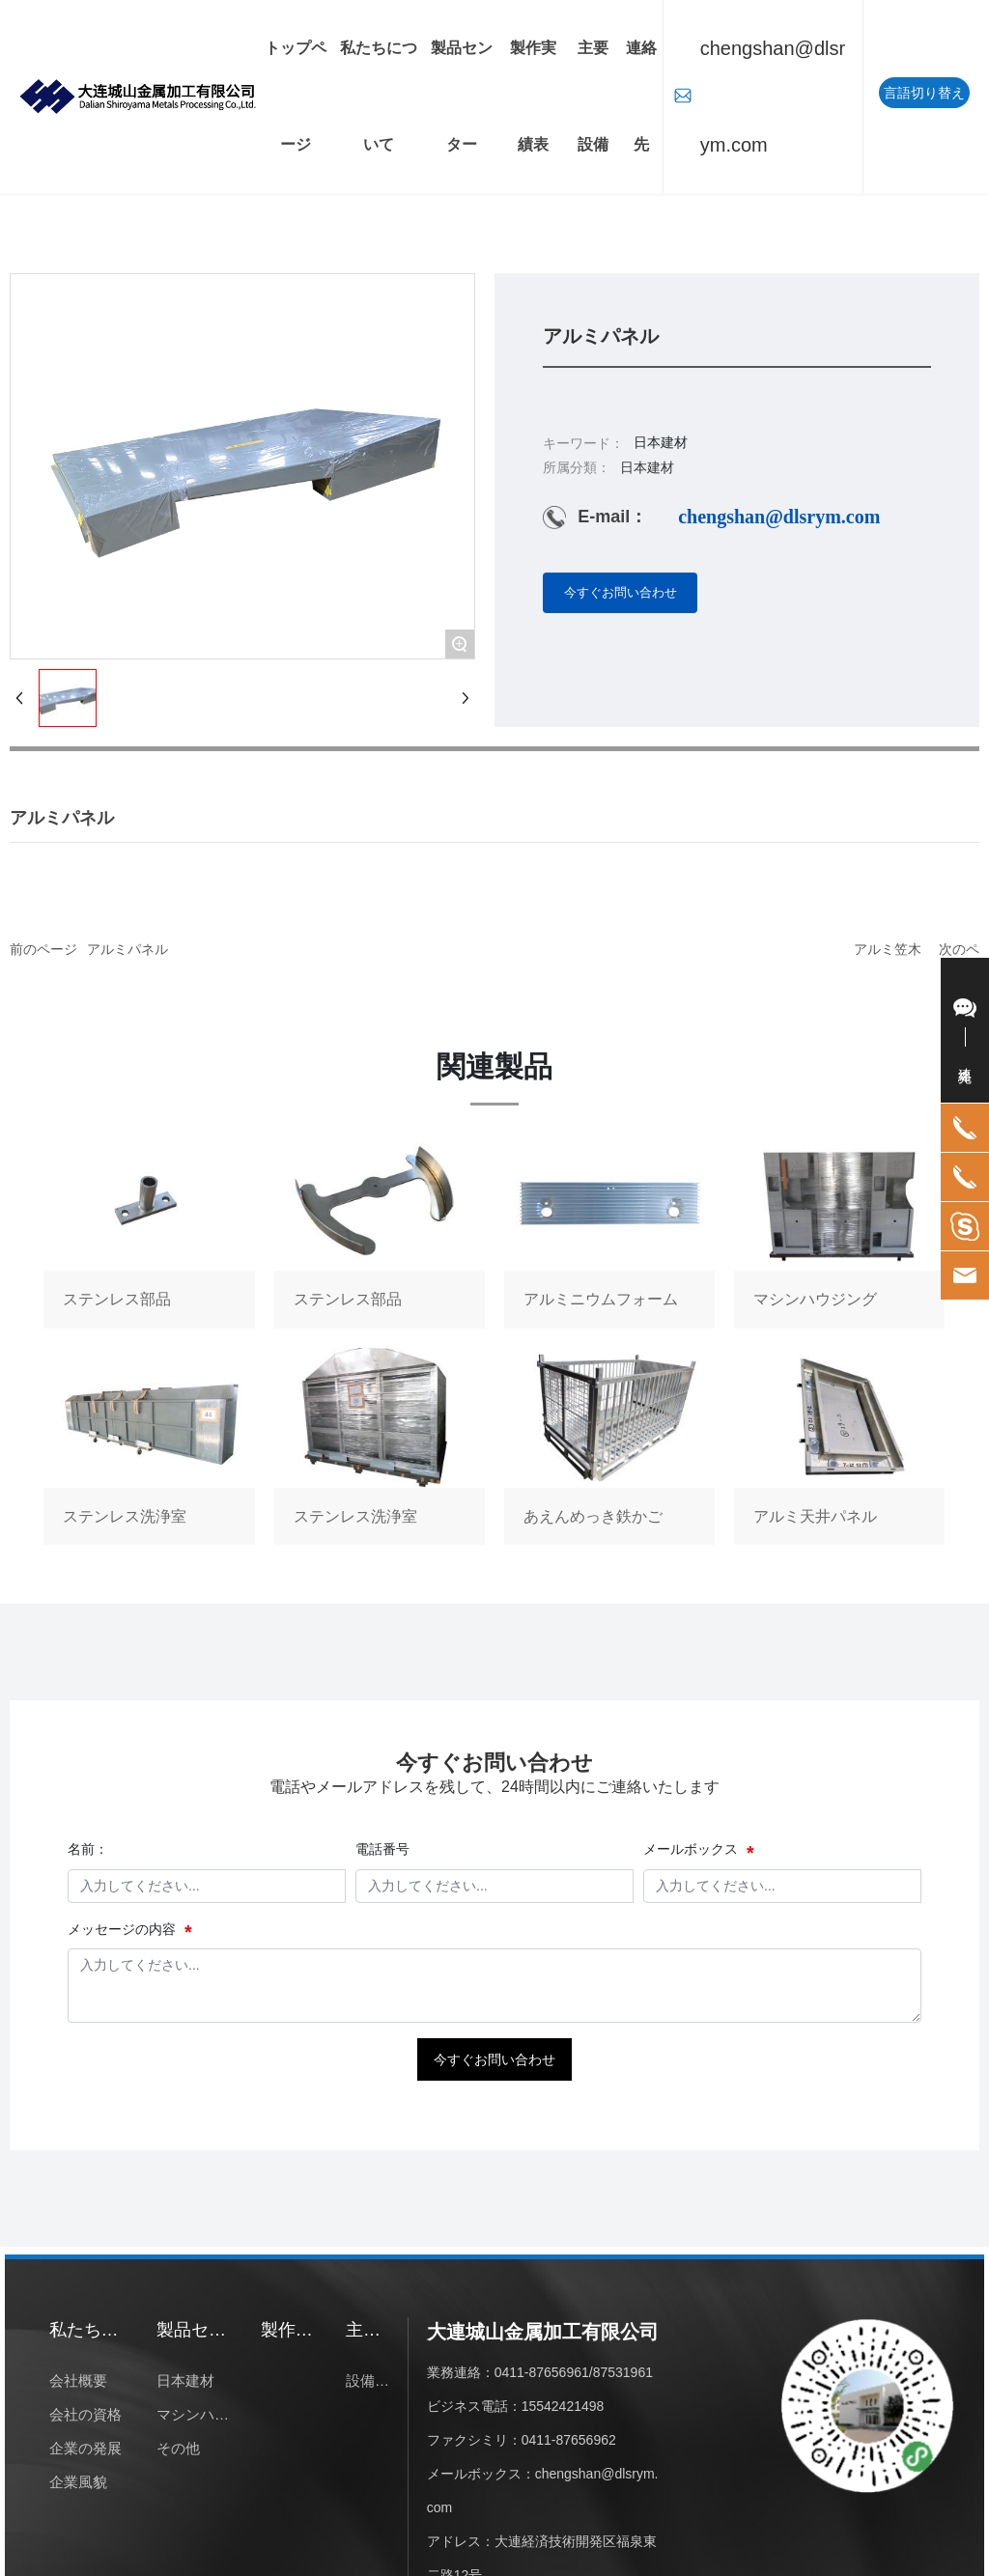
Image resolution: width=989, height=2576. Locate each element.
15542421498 (563, 2406)
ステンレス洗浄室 (148, 1446)
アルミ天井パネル (839, 1446)
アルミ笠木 (887, 949)
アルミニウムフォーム (609, 1229)
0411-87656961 (541, 2372)
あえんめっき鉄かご (609, 1446)
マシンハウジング (839, 1229)
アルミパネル (127, 949)
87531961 (623, 2372)
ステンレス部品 (148, 1229)
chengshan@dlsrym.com (772, 96)
